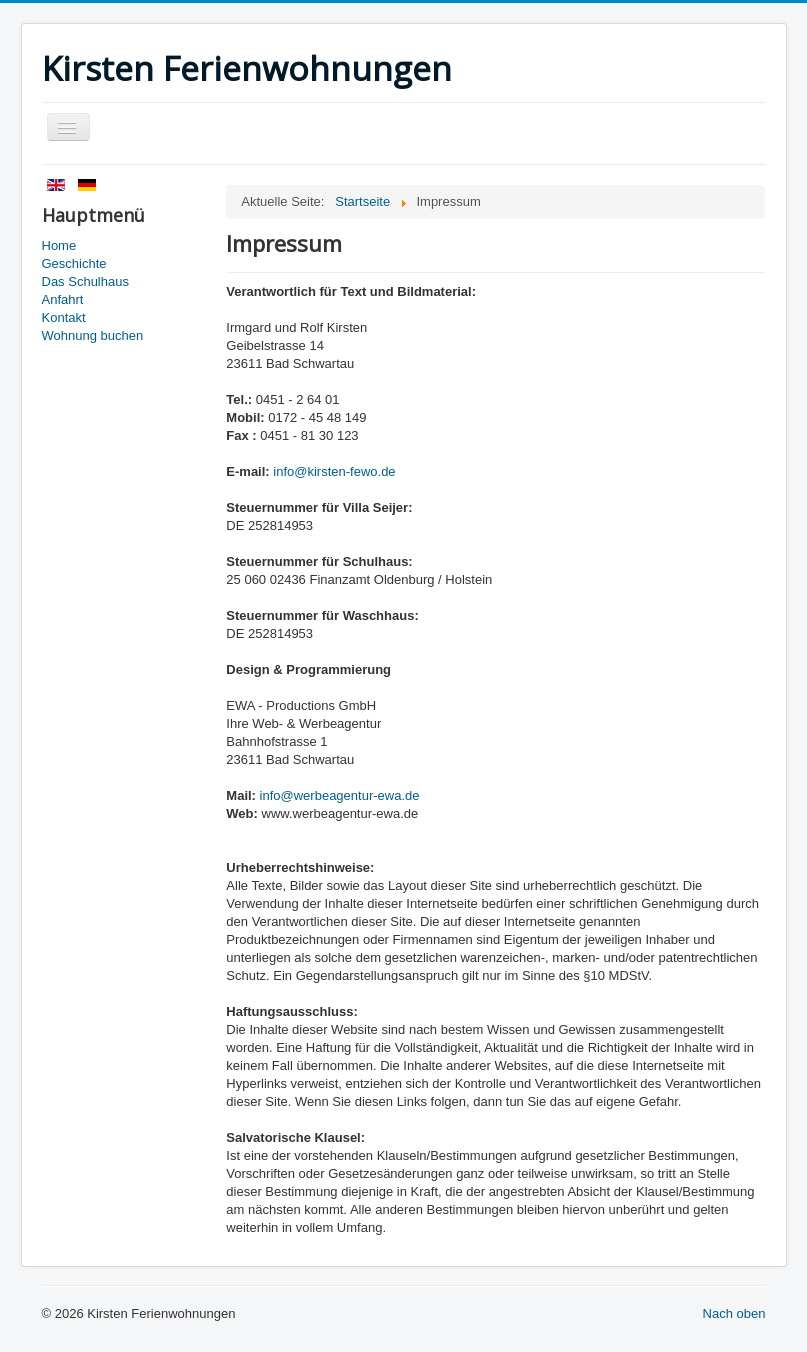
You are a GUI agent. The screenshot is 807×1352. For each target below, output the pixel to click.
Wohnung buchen (93, 335)
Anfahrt (63, 299)
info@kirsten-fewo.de (334, 471)
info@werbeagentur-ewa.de (340, 795)
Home (59, 245)
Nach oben (734, 1313)
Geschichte (74, 263)
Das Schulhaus (85, 281)
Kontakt (64, 317)
